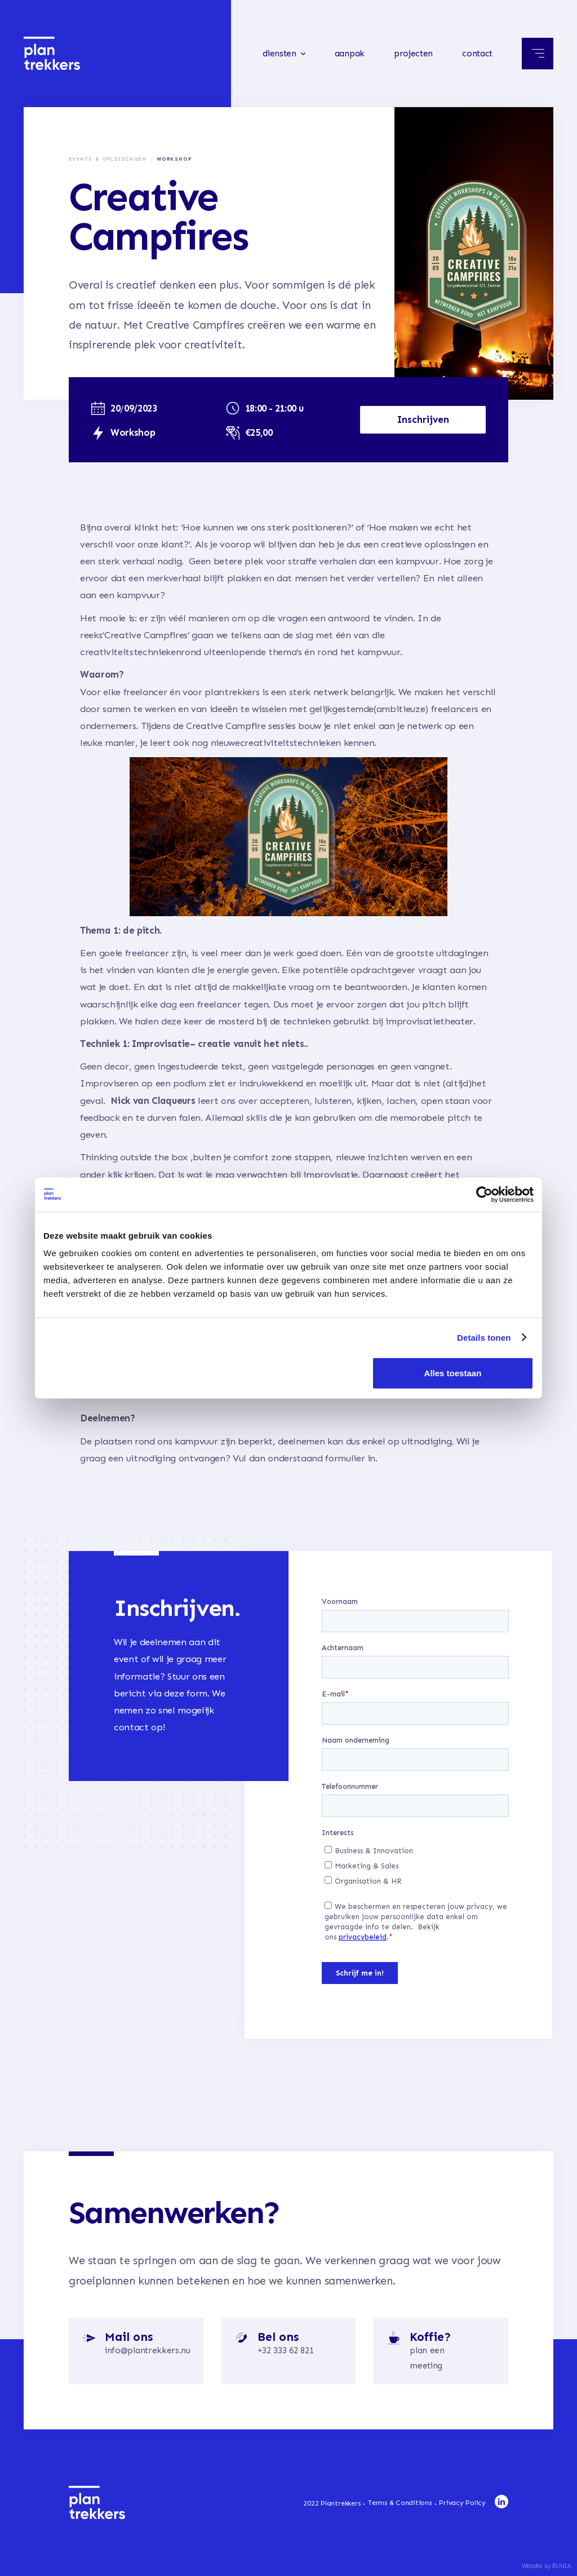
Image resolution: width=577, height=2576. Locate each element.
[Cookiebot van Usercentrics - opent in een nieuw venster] (484, 1194)
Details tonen (484, 1337)
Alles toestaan (453, 1373)
